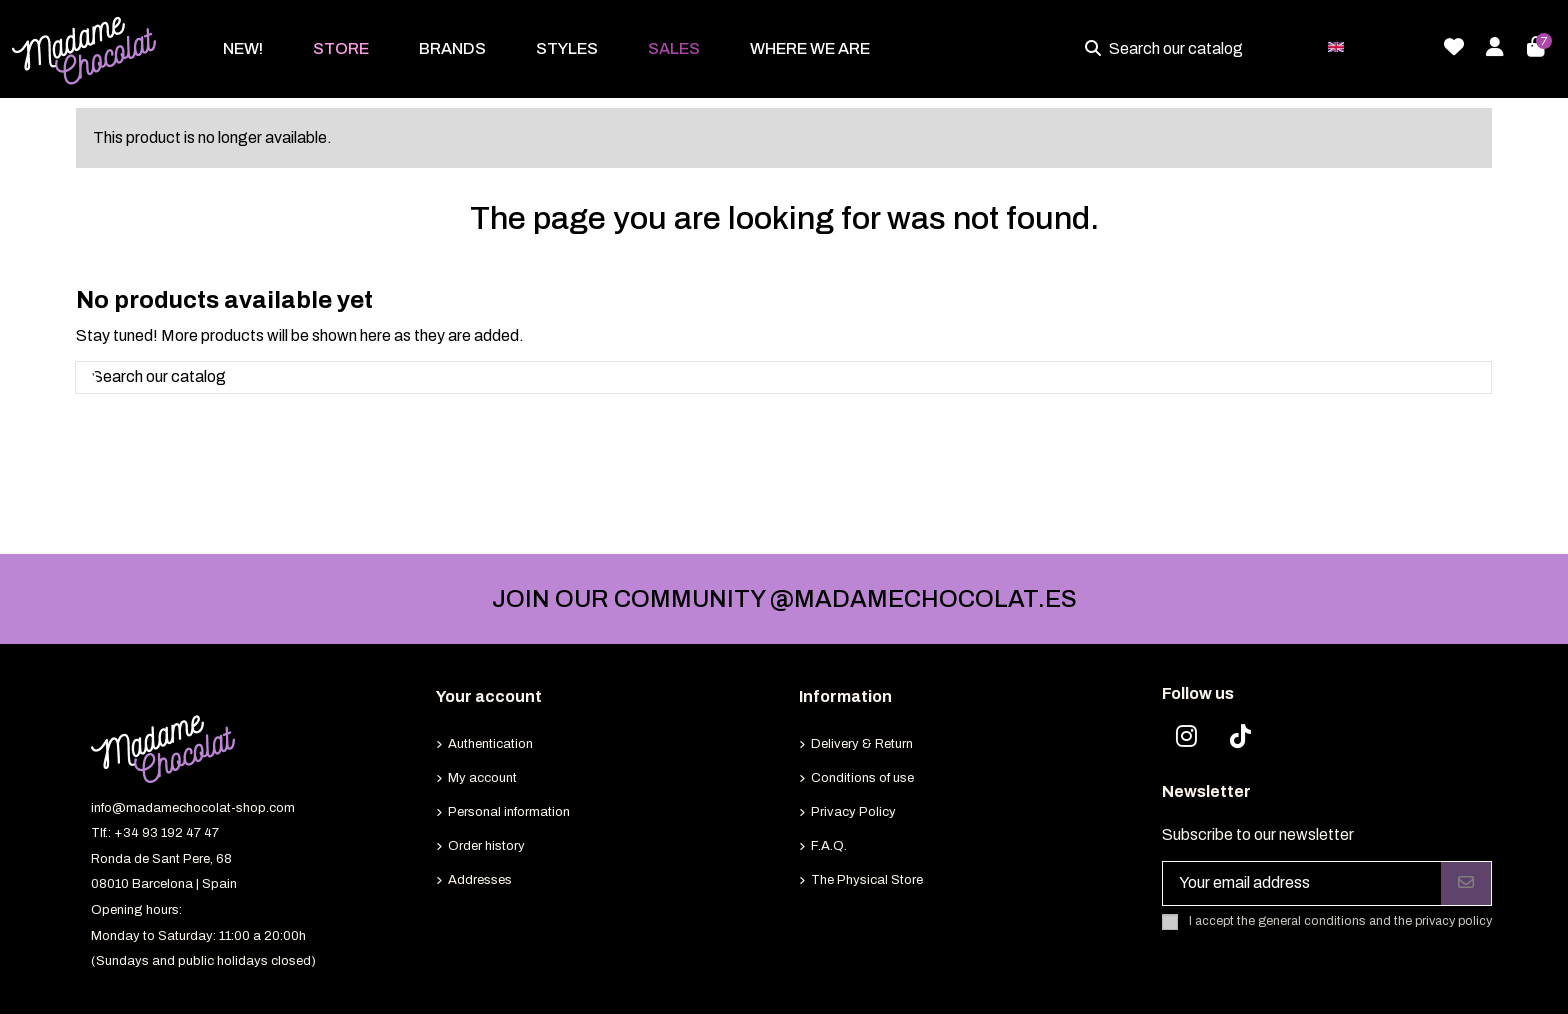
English (1374, 45)
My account (482, 778)
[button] (341, 49)
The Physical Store (867, 880)
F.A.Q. (829, 846)
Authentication (490, 744)
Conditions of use (862, 778)
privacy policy (1453, 921)
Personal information (509, 812)
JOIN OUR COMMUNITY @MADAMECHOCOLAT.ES (784, 599)
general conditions (1312, 921)
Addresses (480, 880)
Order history (486, 846)
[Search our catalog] (1097, 49)
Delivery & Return (862, 744)
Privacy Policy (853, 812)
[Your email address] (1302, 883)
